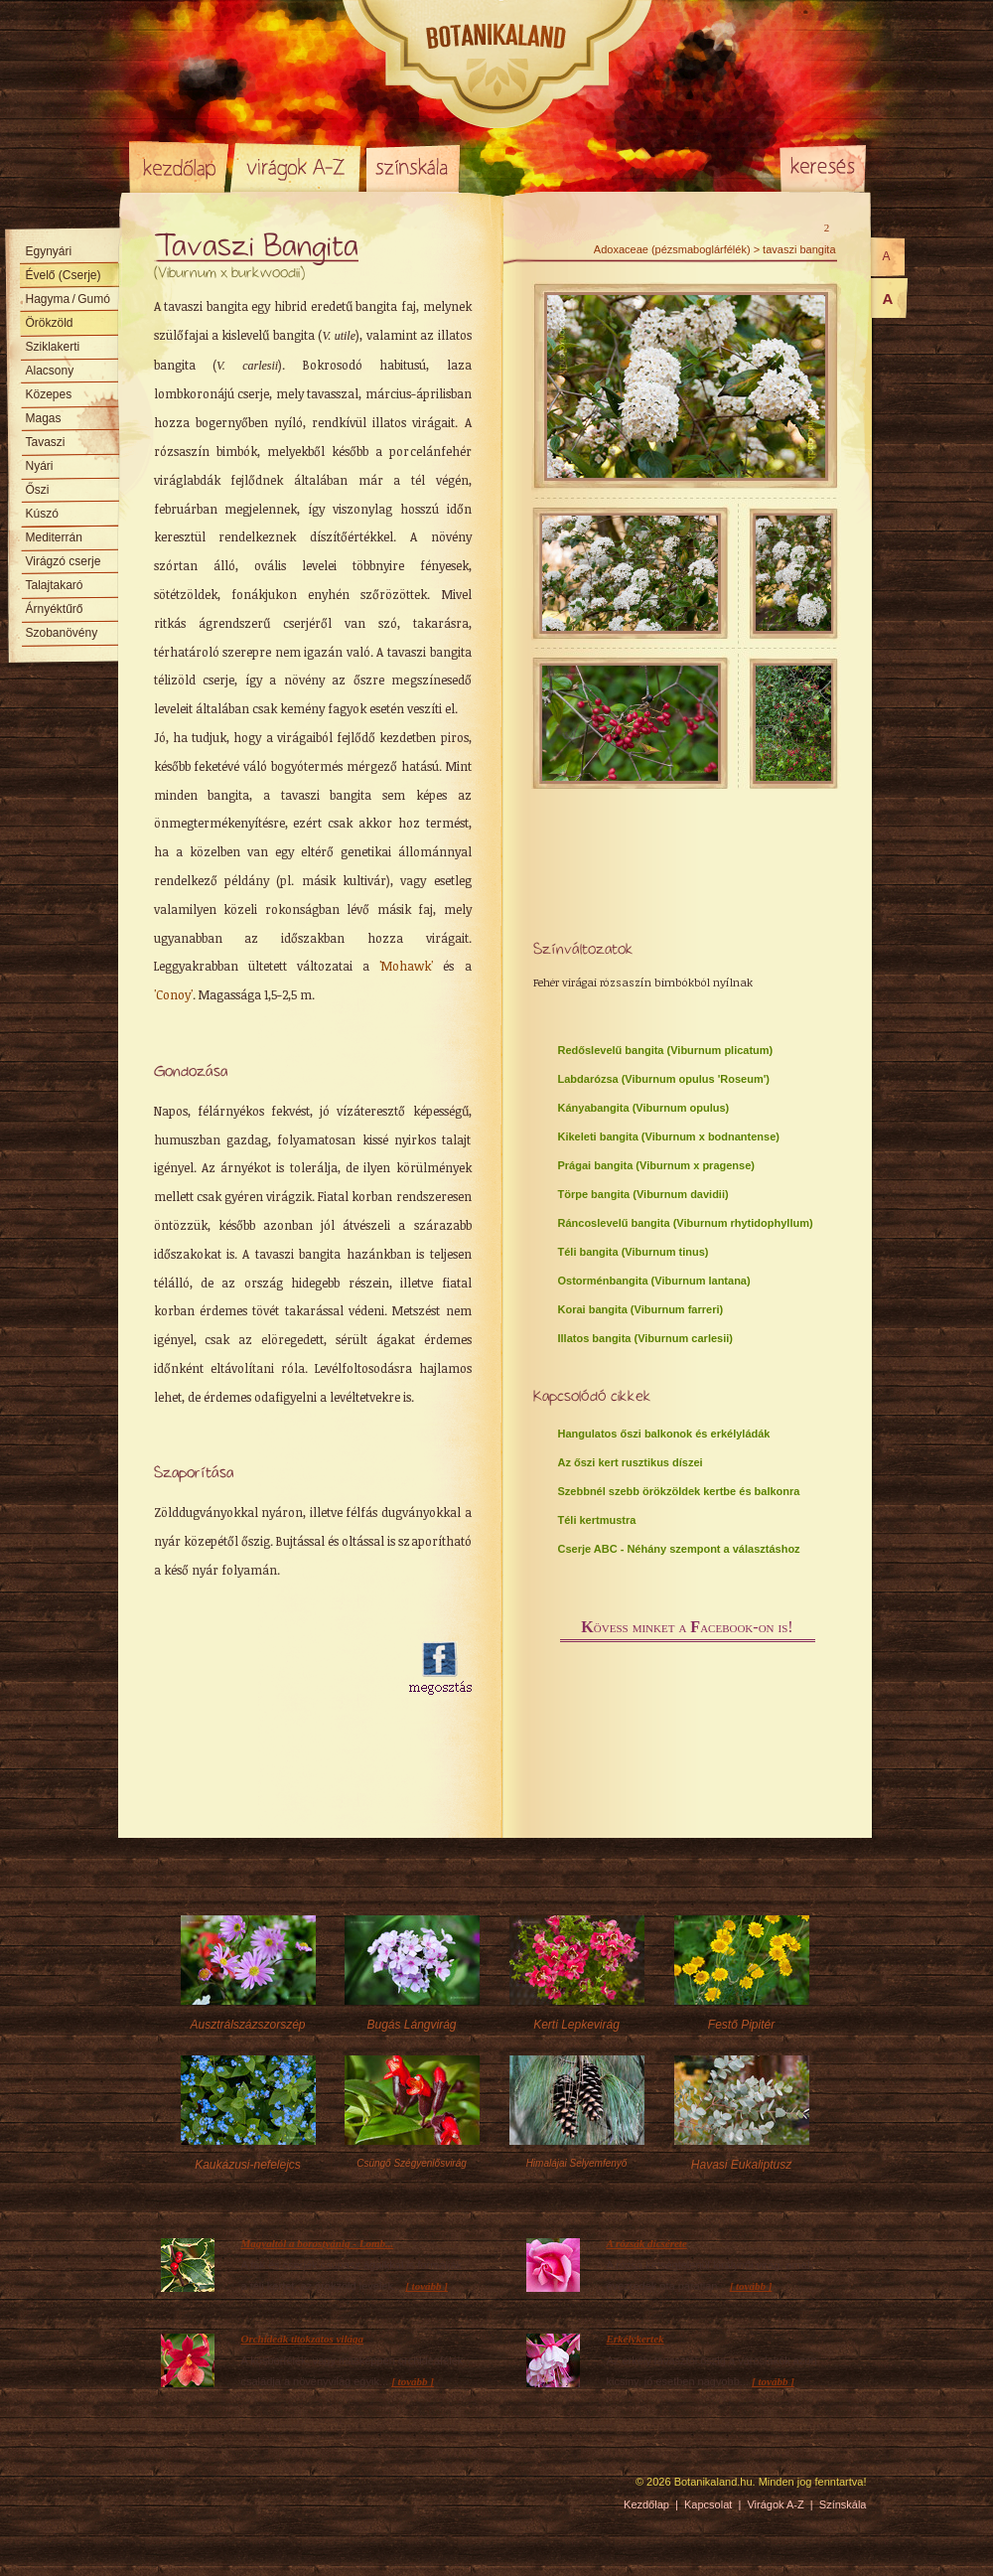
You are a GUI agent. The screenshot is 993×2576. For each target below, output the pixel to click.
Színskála (412, 167)
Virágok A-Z (296, 167)
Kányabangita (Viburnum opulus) (644, 1108)
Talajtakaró (54, 585)
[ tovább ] (426, 2286)
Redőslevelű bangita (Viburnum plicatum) (666, 1050)
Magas (44, 418)
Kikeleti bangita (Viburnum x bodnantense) (669, 1136)
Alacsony (50, 371)
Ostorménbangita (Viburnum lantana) (654, 1281)
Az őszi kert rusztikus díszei (630, 1462)
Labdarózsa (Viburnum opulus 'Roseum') (664, 1079)
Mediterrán (54, 537)
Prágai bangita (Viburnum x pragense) (656, 1165)
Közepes (49, 394)
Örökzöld (49, 323)
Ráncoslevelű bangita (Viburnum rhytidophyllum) (685, 1223)
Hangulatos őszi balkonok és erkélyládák (664, 1434)
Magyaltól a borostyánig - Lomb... (317, 2243)
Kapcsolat (708, 2504)
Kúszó (42, 514)
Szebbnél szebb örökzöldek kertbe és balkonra (679, 1491)
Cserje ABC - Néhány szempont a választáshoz (679, 1549)
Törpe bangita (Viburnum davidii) (643, 1194)
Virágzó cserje (63, 561)
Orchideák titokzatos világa (302, 2339)
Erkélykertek (635, 2339)
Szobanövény (62, 633)
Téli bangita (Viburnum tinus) (633, 1252)
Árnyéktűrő (54, 609)
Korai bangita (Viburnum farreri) (641, 1309)
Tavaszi (46, 442)
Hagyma (68, 299)
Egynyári (49, 251)
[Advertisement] (263, 1738)
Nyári (40, 466)
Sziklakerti (53, 347)
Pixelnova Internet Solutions (175, 2488)
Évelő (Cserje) (63, 275)
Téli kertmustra (597, 1520)
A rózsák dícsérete (647, 2243)
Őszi (38, 490)
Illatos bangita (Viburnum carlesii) (645, 1338)
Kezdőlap (178, 167)
